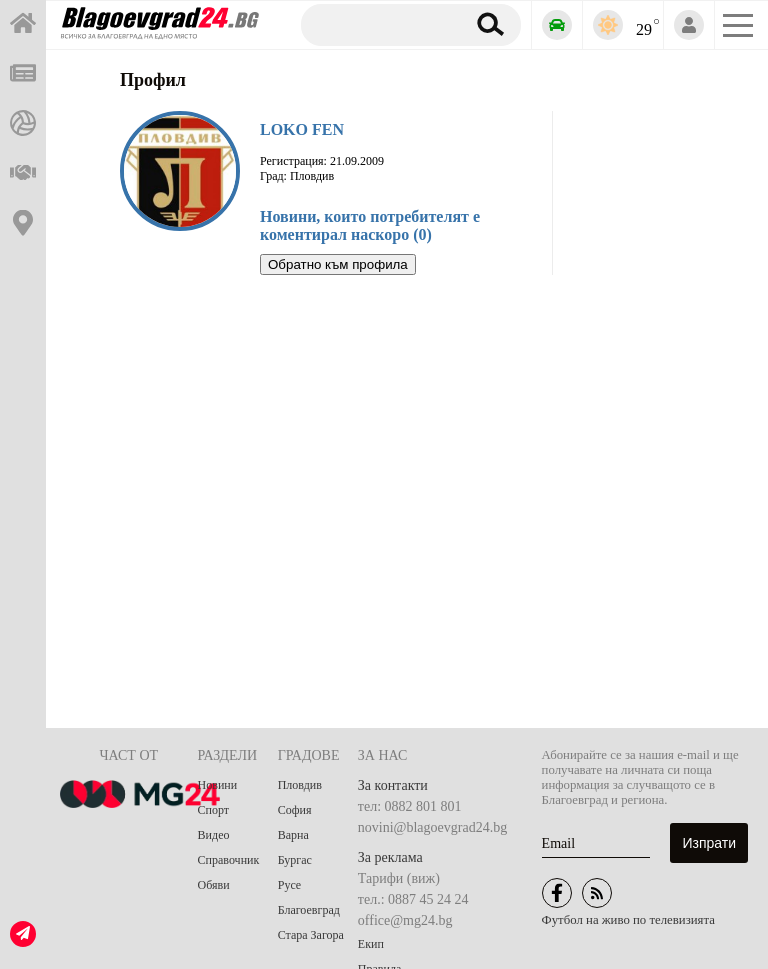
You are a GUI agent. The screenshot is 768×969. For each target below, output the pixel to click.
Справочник (229, 860)
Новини (218, 785)
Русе (289, 885)
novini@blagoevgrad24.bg (432, 827)
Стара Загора (311, 935)
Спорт (214, 810)
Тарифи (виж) (399, 878)
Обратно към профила (338, 264)
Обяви (214, 885)
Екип (371, 944)
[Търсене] (379, 24)
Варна (293, 835)
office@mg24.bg (405, 920)
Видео (214, 835)
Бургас (295, 860)
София (295, 810)
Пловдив (300, 785)
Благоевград (309, 910)
